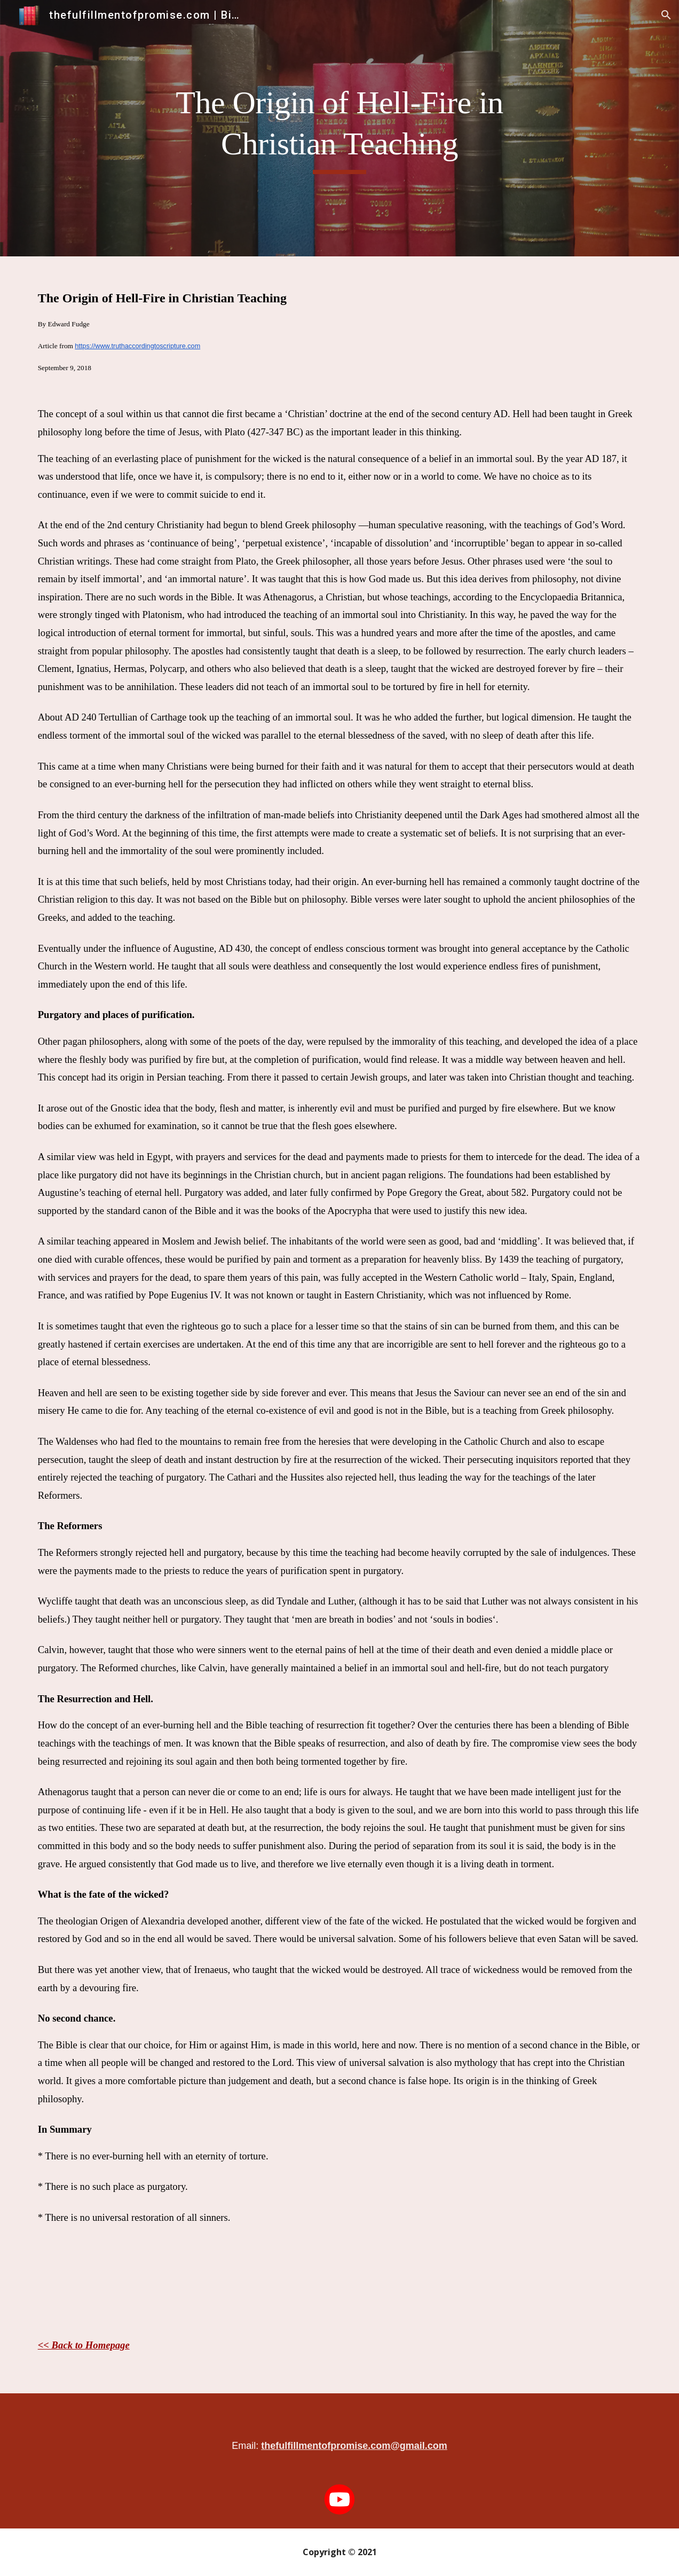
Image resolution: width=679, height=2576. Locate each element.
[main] (339, 128)
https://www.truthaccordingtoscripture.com (137, 346)
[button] (666, 15)
